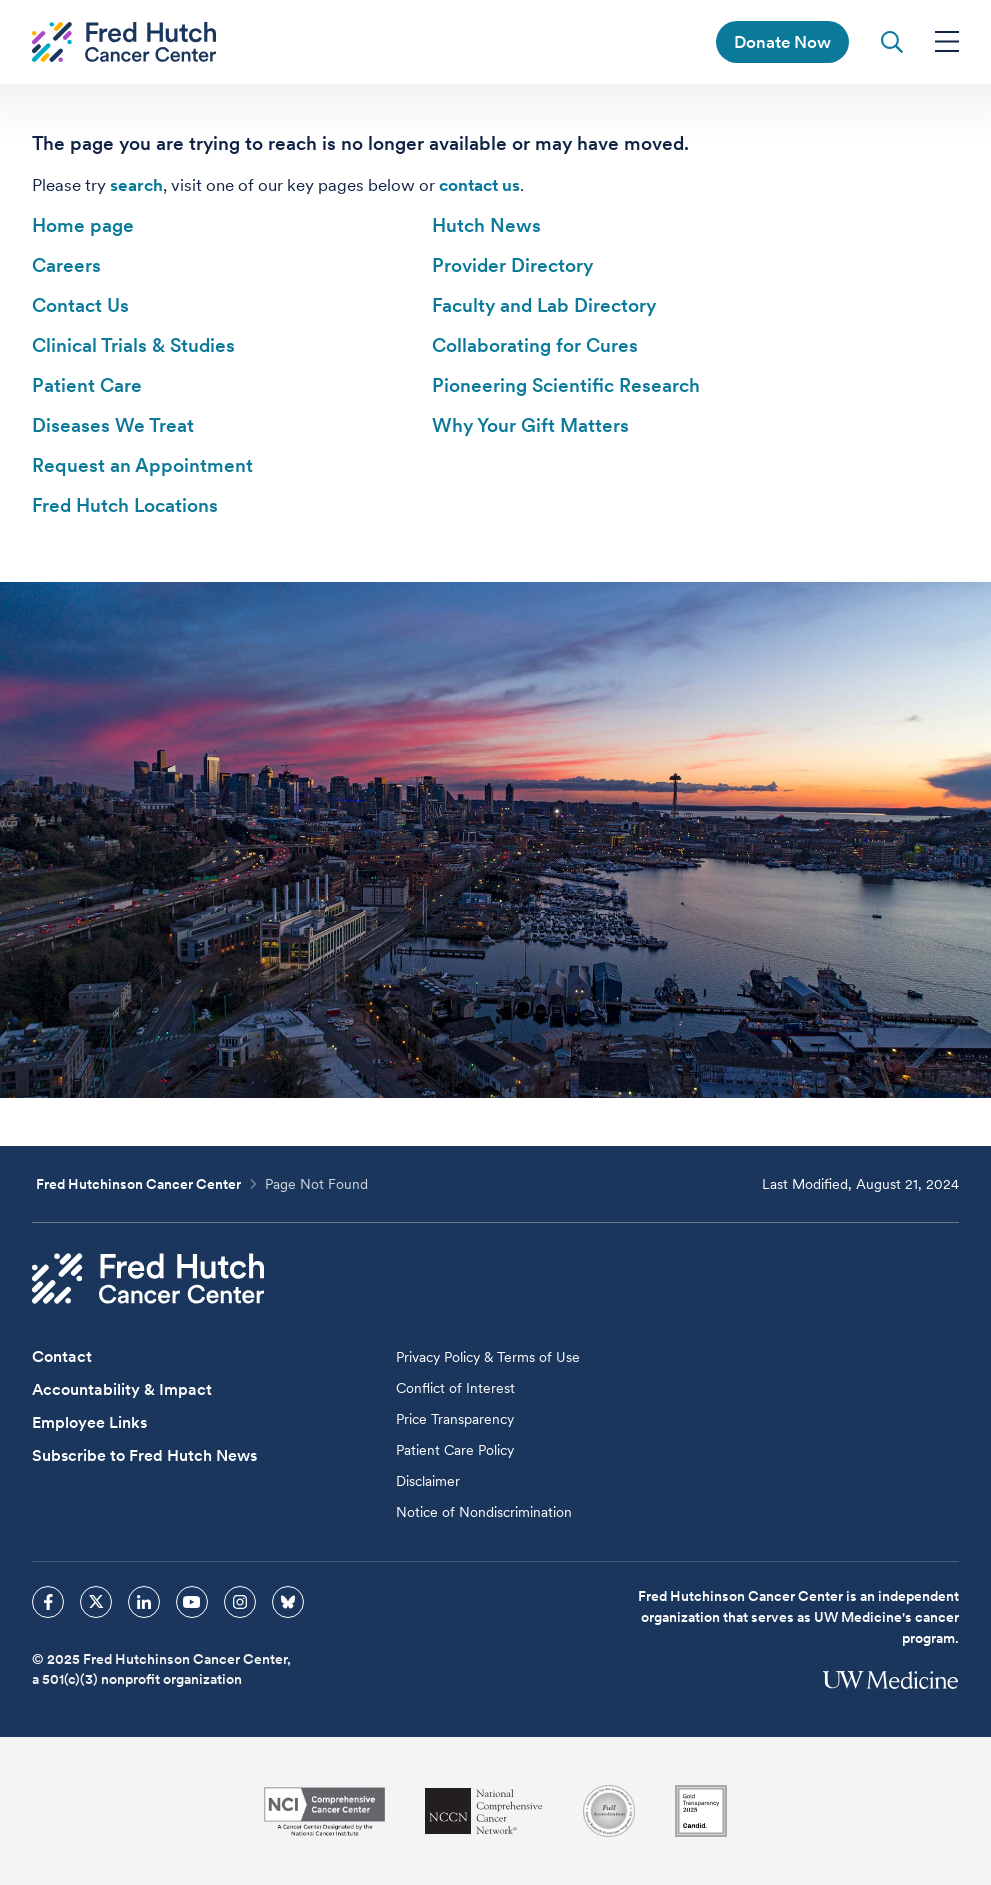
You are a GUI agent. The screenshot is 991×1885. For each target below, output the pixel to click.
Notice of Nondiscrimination (484, 1512)
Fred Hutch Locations (125, 505)
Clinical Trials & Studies (133, 345)
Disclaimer (428, 1481)
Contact (62, 1356)
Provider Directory (512, 265)
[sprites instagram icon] (240, 1602)
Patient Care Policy (455, 1450)
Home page (83, 225)
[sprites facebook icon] (48, 1602)
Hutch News (486, 225)
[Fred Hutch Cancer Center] (148, 1278)
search (136, 185)
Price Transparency (455, 1419)
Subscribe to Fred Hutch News (144, 1455)
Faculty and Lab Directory (544, 305)
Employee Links (89, 1422)
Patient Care (87, 385)
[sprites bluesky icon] (288, 1602)
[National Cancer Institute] (324, 1811)
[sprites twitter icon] (96, 1602)
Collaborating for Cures (535, 345)
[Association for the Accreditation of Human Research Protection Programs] (609, 1811)
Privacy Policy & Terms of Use (488, 1357)
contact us (479, 185)
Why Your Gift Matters (530, 425)
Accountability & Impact (122, 1389)
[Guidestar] (701, 1811)
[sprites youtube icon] (192, 1602)
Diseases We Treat (113, 425)
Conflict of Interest (455, 1388)
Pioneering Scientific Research (566, 385)
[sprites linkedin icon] (144, 1602)
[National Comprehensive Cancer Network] (484, 1811)
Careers (66, 265)
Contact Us (80, 305)
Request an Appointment (142, 465)
